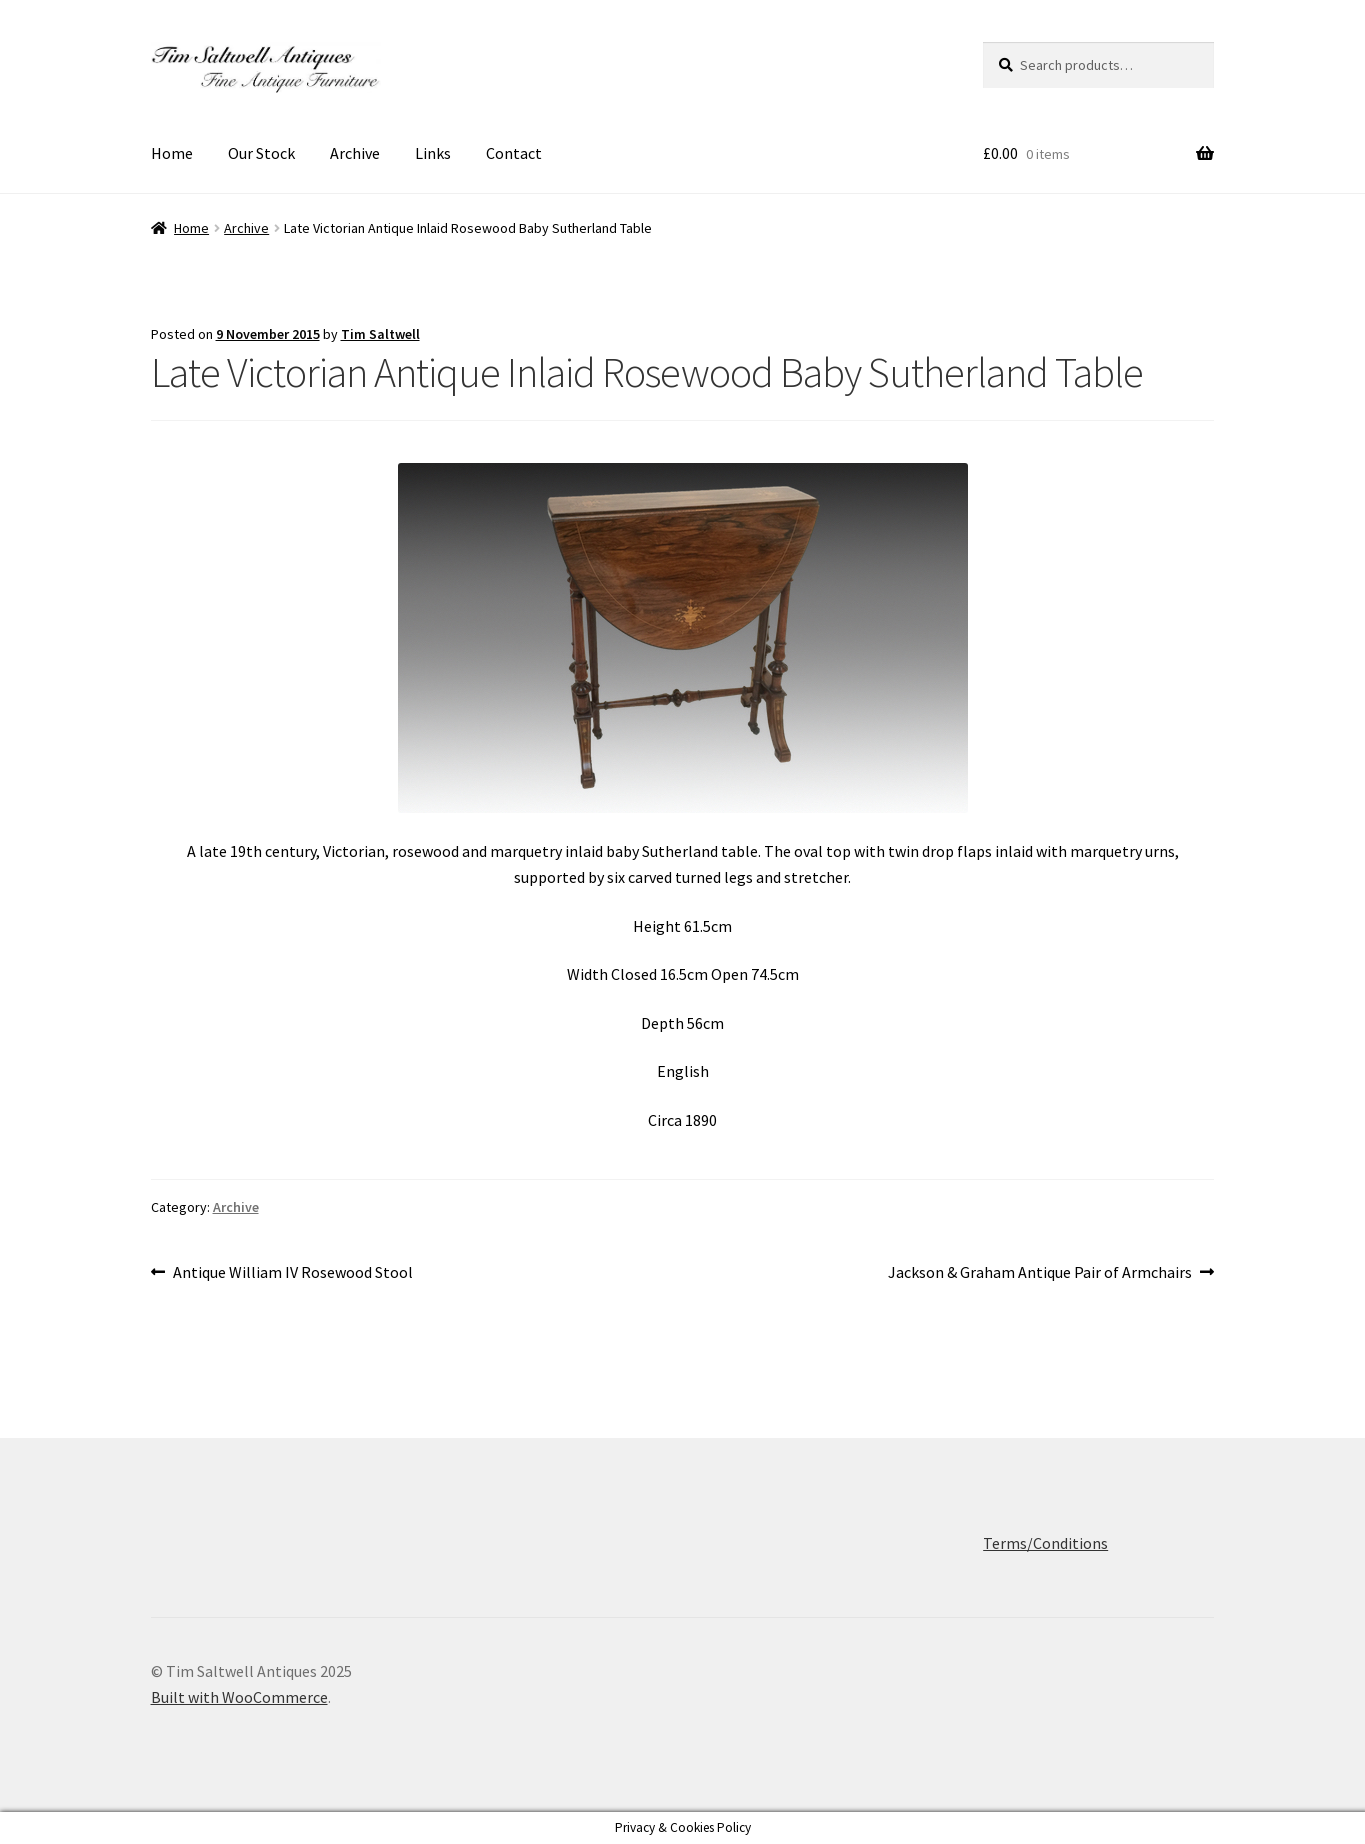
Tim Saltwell (380, 334)
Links (433, 153)
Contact (514, 153)
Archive (355, 153)
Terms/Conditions (1045, 1543)
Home (172, 153)
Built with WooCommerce (239, 1697)
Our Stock (261, 153)
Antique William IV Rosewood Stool (292, 1273)
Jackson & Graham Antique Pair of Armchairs (1040, 1273)
